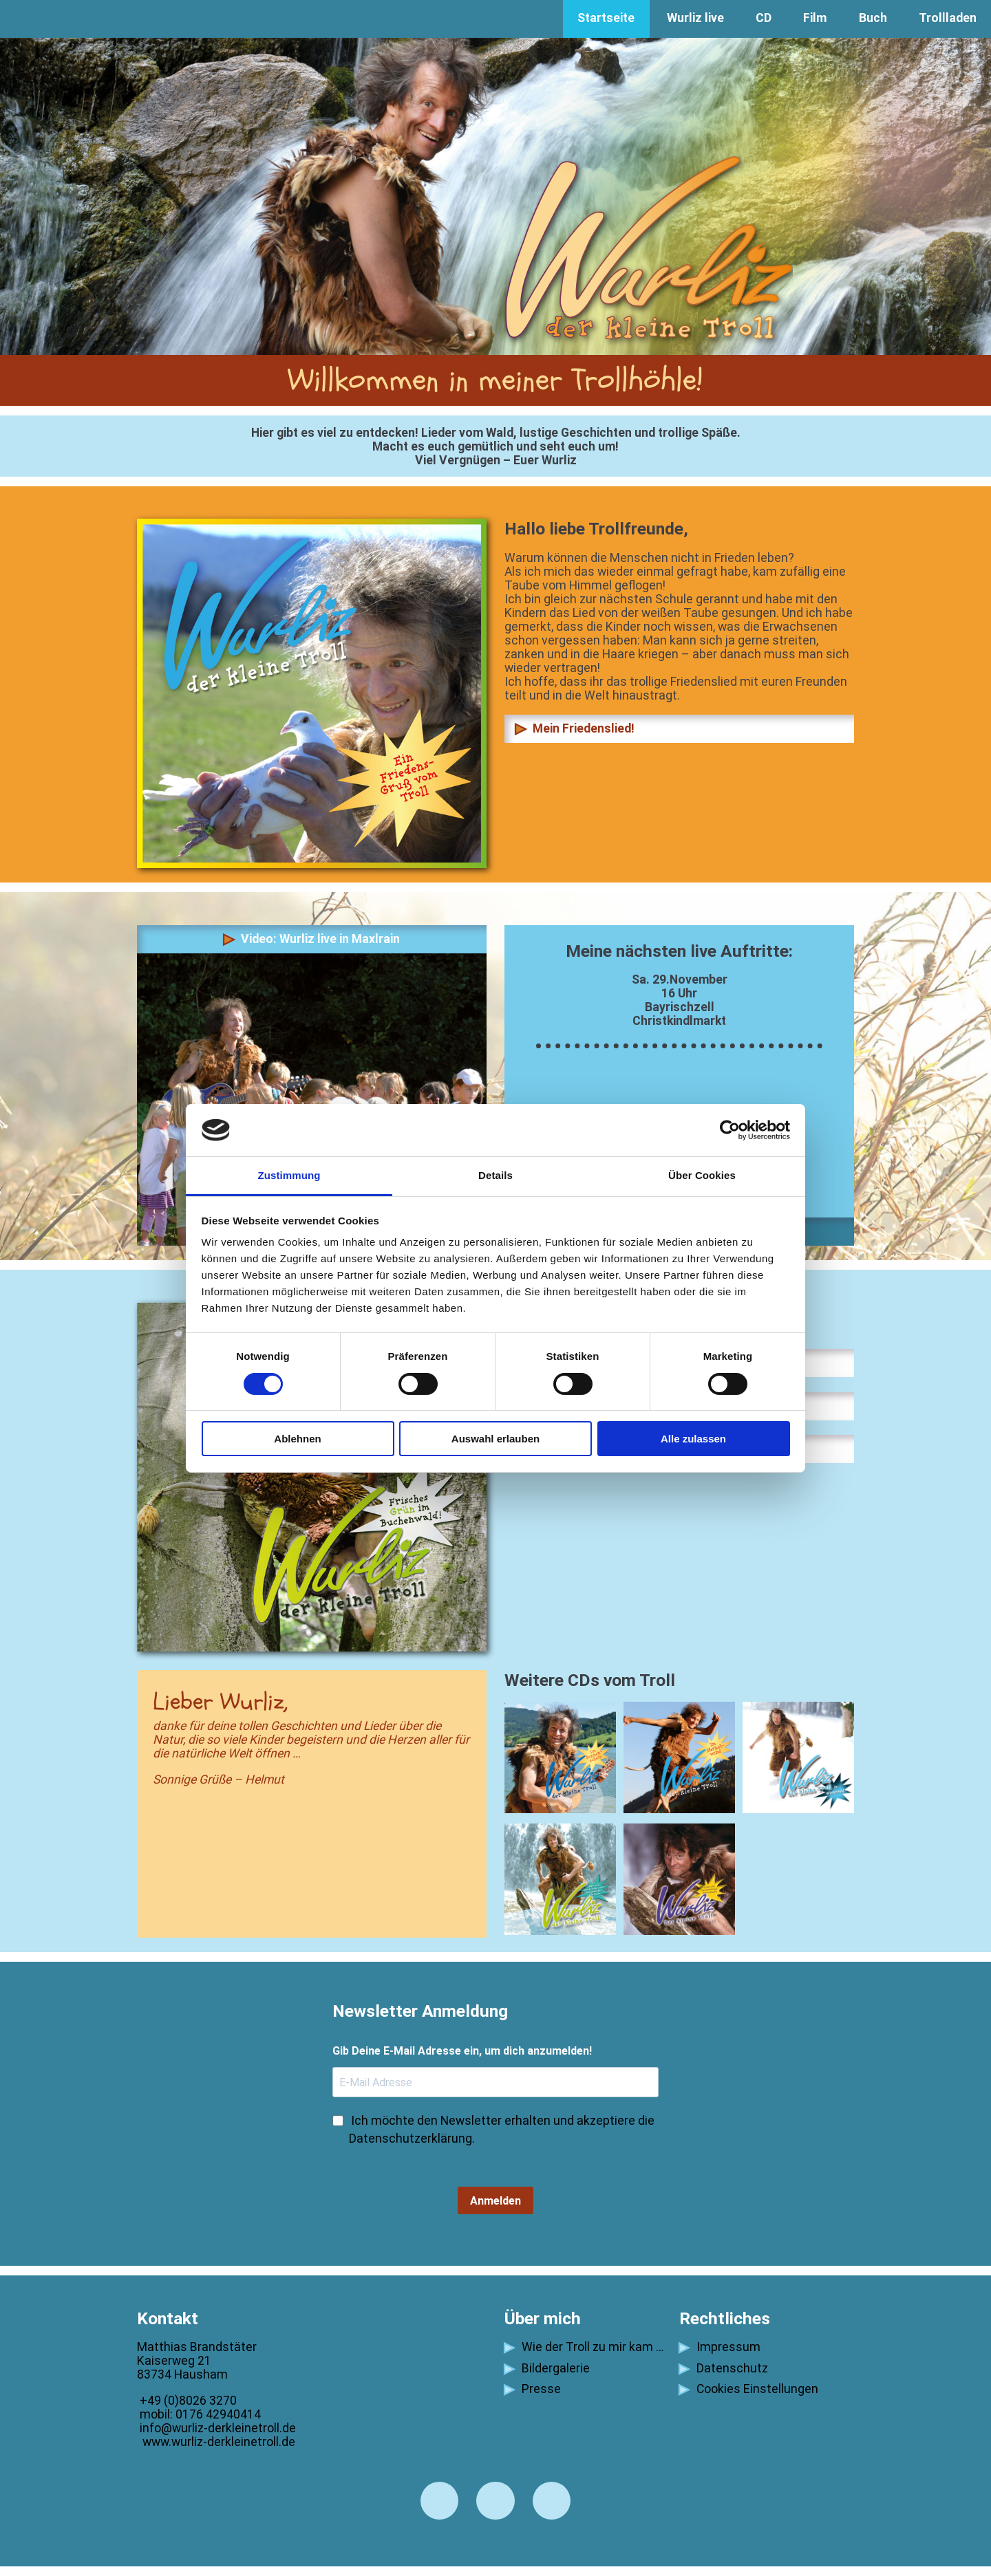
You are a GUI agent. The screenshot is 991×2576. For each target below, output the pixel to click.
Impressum (719, 2347)
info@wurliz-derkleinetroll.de (216, 2428)
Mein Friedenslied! (575, 728)
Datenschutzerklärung (410, 2138)
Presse (532, 2389)
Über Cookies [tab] (702, 1175)
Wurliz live (695, 18)
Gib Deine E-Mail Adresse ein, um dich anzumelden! (462, 2050)
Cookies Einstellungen (748, 2389)
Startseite (606, 18)
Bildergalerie (547, 2368)
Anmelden (495, 2200)
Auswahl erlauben (495, 1438)
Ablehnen (297, 1438)
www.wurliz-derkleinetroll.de (216, 2442)
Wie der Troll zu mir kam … (583, 2347)
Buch (873, 18)
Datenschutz (723, 2368)
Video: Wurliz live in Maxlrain (312, 939)
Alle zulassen (693, 1438)
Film (815, 18)
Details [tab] (495, 1175)
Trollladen (948, 18)
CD (763, 18)
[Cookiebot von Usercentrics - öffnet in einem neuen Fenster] (730, 1130)
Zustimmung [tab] (289, 1175)
